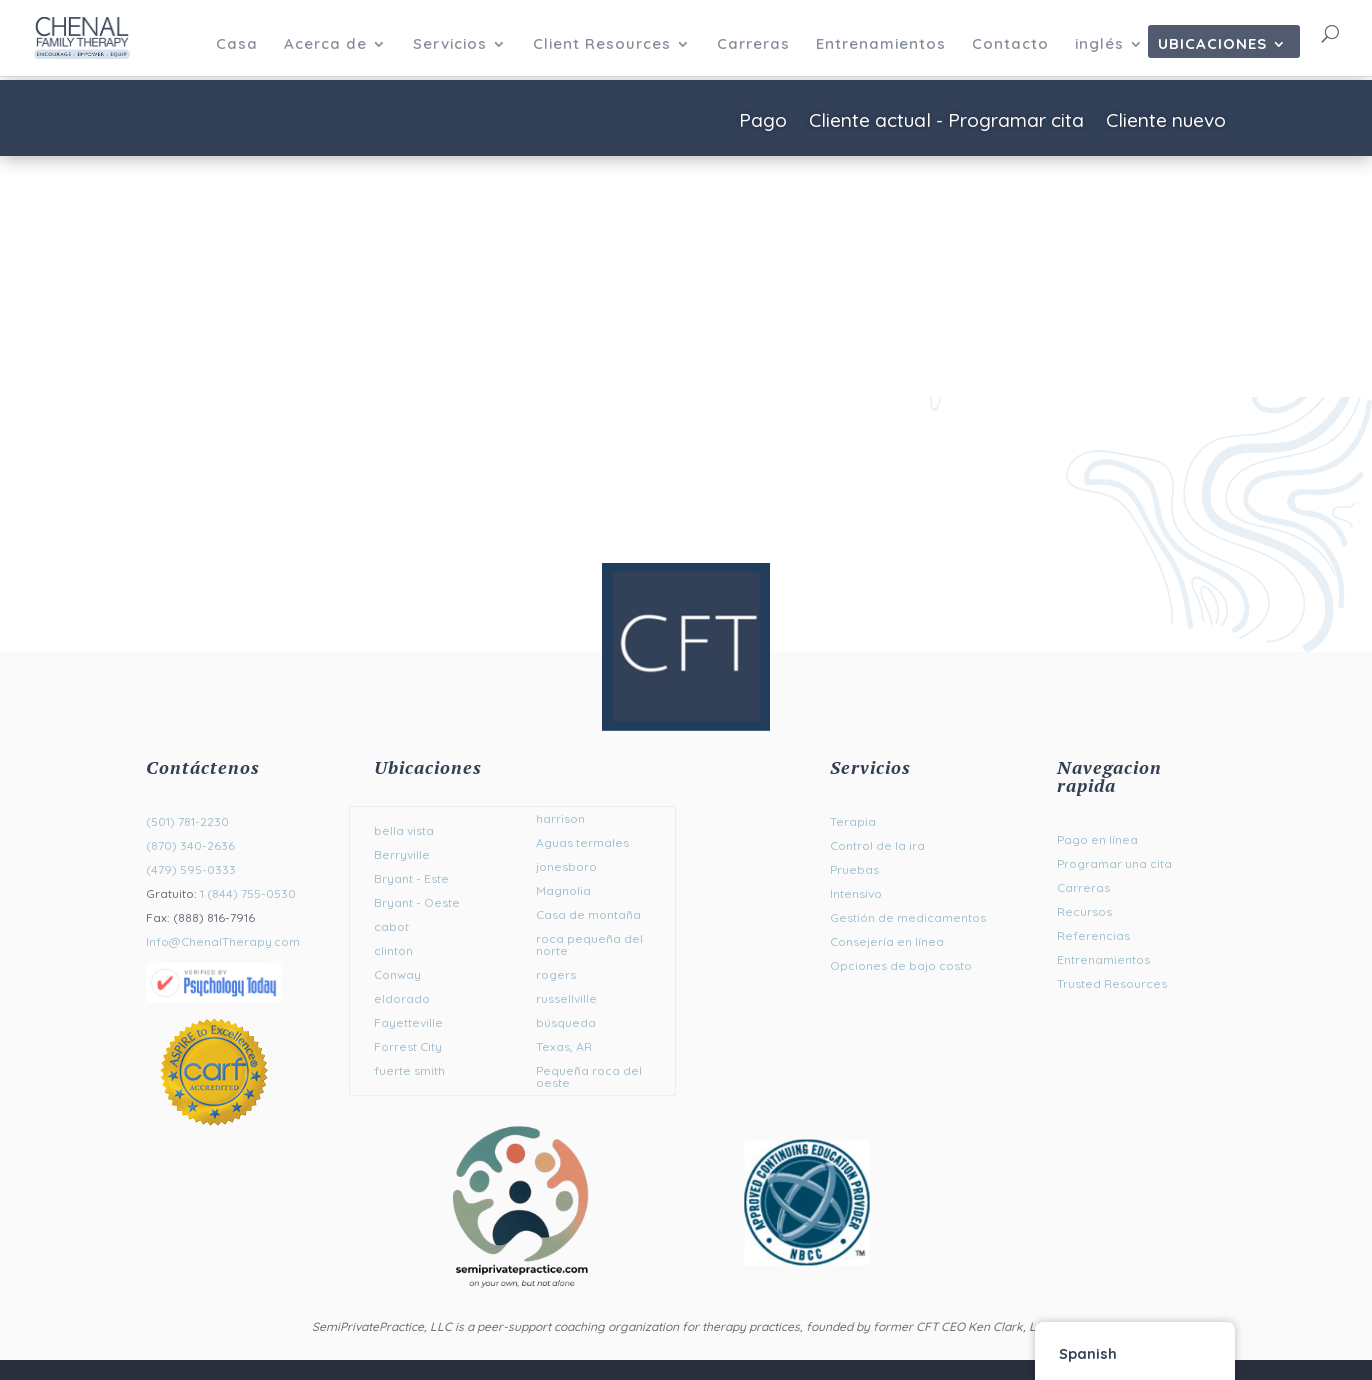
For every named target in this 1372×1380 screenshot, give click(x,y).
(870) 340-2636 (190, 845)
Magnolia (563, 890)
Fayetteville (408, 1022)
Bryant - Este (411, 878)
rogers (556, 974)
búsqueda (566, 1022)
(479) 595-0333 (191, 869)
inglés (1099, 45)
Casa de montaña (588, 914)
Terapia (853, 821)
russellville (566, 998)
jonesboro (566, 866)
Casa (237, 45)
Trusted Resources (1112, 983)
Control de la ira (877, 845)
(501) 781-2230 (187, 821)
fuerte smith (409, 1070)
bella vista (404, 830)
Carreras (753, 45)
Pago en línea (1097, 839)
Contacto (1010, 45)
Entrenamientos (881, 45)
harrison (560, 818)
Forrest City (408, 1046)
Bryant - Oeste (417, 902)
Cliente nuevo (1166, 122)
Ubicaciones (1212, 45)
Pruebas (854, 869)
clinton (393, 950)
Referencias (1093, 935)
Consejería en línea (887, 941)
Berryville (402, 854)
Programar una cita (1114, 863)
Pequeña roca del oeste (589, 1076)
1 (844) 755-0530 (248, 893)
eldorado (402, 998)
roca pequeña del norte (589, 944)
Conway (397, 974)
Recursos (1084, 911)
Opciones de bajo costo (901, 965)
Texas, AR (564, 1046)
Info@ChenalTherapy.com (223, 941)
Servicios (450, 45)
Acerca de (325, 45)
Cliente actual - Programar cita (946, 122)
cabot (391, 926)
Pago (763, 122)
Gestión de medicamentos (908, 917)
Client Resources (602, 45)
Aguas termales (582, 842)
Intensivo (856, 893)
